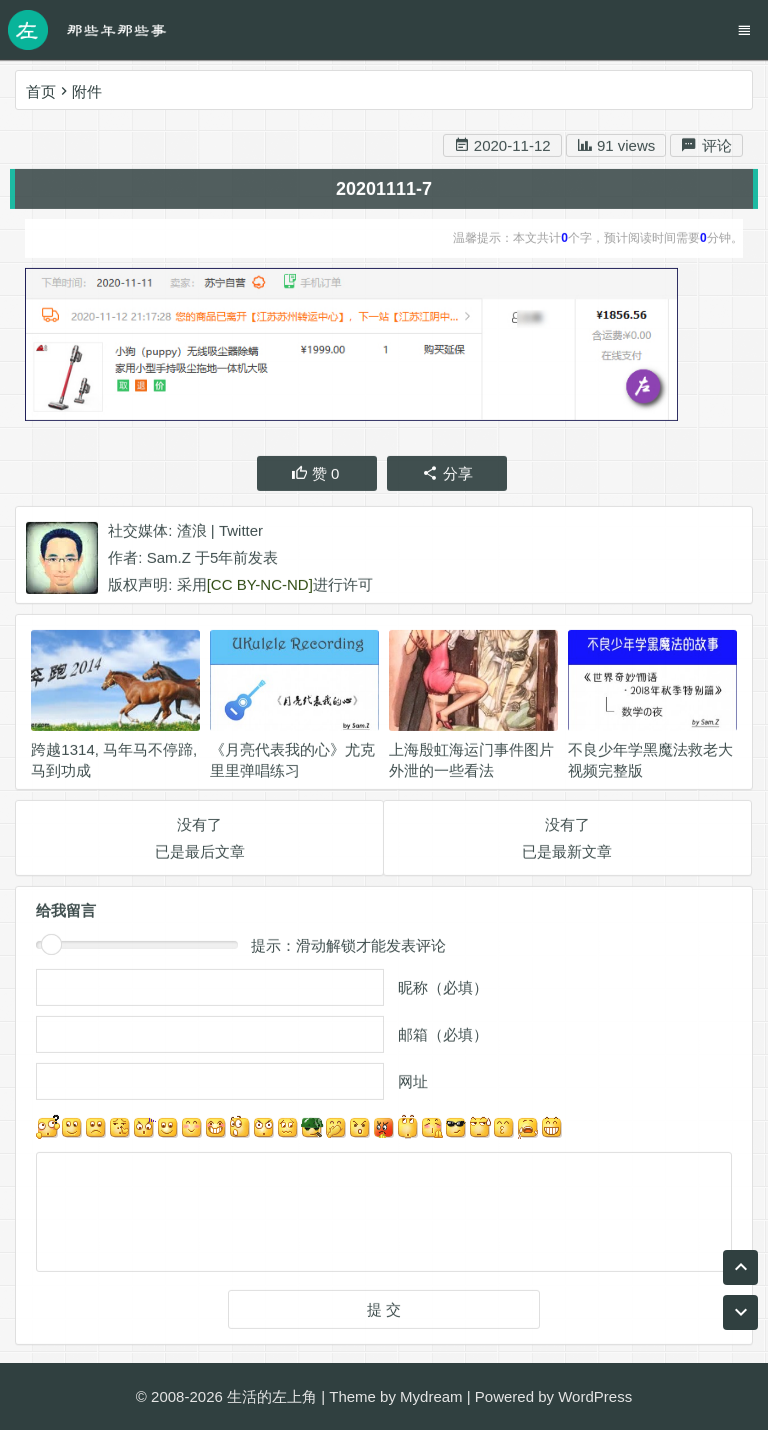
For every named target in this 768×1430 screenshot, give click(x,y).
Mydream (431, 1396)
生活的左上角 (272, 1396)
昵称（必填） (443, 992)
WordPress (595, 1396)
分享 (447, 477)
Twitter (241, 534)
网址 (413, 1086)
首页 (41, 91)
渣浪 (192, 534)
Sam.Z (169, 561)
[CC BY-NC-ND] (260, 588)
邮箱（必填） (443, 1039)
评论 (706, 149)
